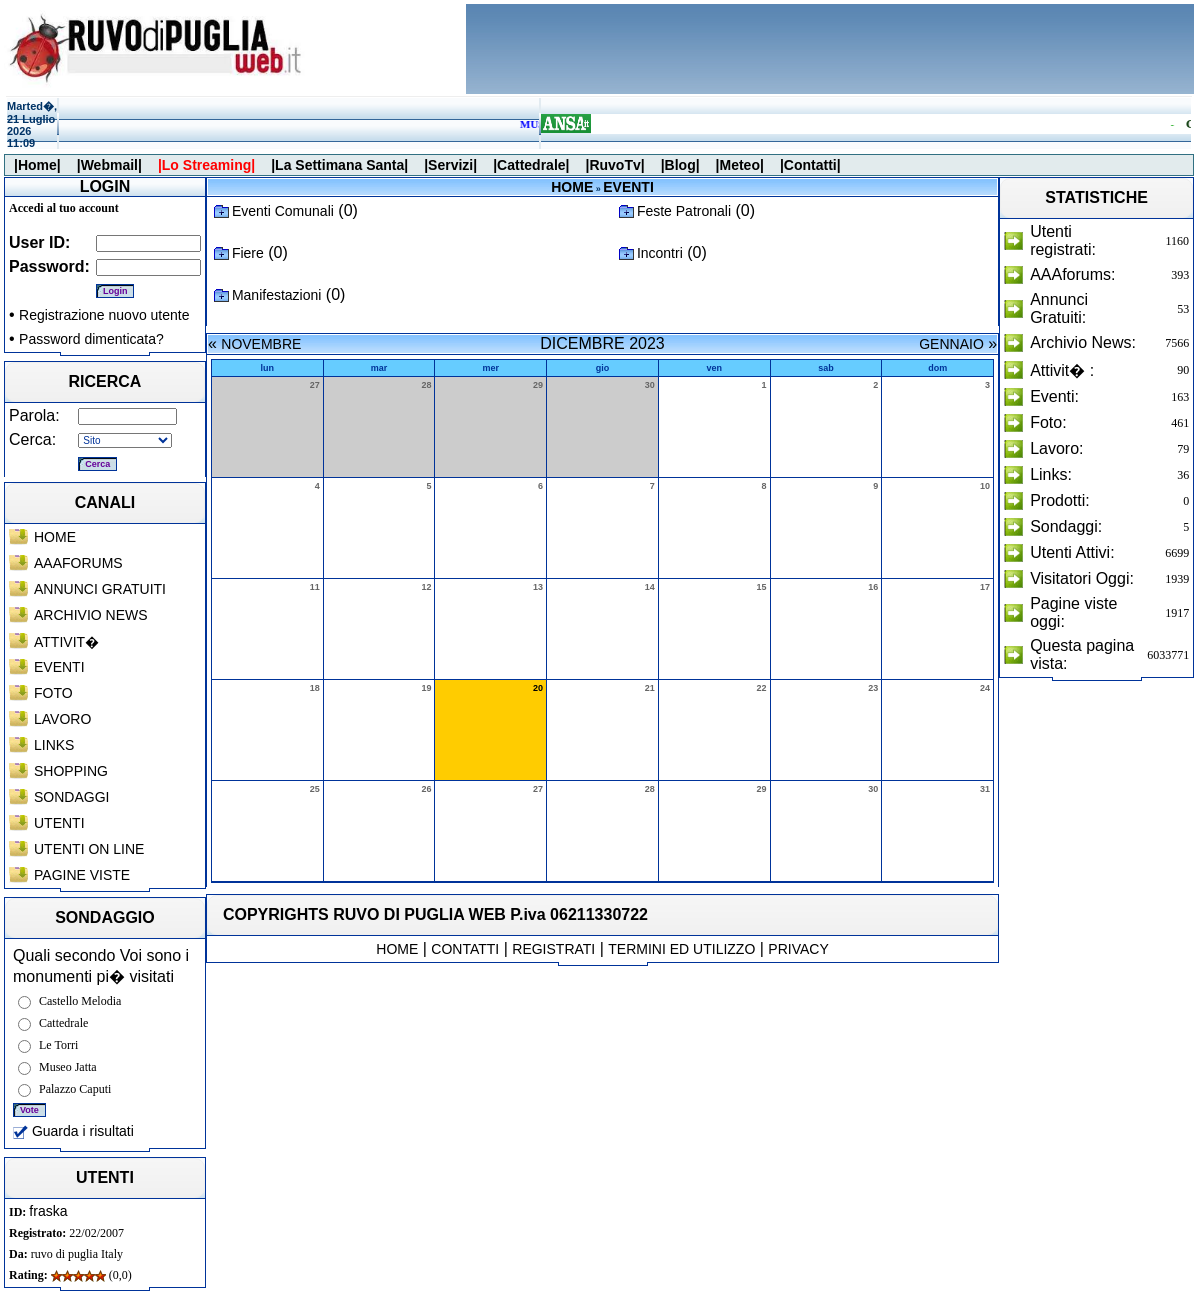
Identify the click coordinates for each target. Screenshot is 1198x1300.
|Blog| (680, 165)
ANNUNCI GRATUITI (100, 589)
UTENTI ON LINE (89, 849)
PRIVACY (798, 949)
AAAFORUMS (78, 563)
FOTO (53, 693)
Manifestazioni (277, 295)
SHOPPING (71, 771)
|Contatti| (810, 165)
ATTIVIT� (66, 642)
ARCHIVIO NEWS (91, 615)
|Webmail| (109, 165)
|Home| (37, 165)
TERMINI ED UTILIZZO (681, 949)
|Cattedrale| (531, 165)
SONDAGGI (71, 797)
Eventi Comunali (283, 211)
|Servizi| (450, 165)
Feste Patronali (684, 211)
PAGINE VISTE (82, 875)
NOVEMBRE (261, 344)
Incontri (660, 253)
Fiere (248, 253)
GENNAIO (951, 344)
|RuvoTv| (614, 165)
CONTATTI (465, 949)
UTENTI (59, 823)
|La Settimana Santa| (339, 165)
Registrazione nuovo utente (104, 315)
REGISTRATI (553, 949)
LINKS (54, 745)
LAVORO (62, 719)
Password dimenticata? (91, 339)
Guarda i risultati (73, 1131)
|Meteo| (740, 165)
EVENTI (59, 667)
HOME (55, 537)
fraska (48, 1211)
